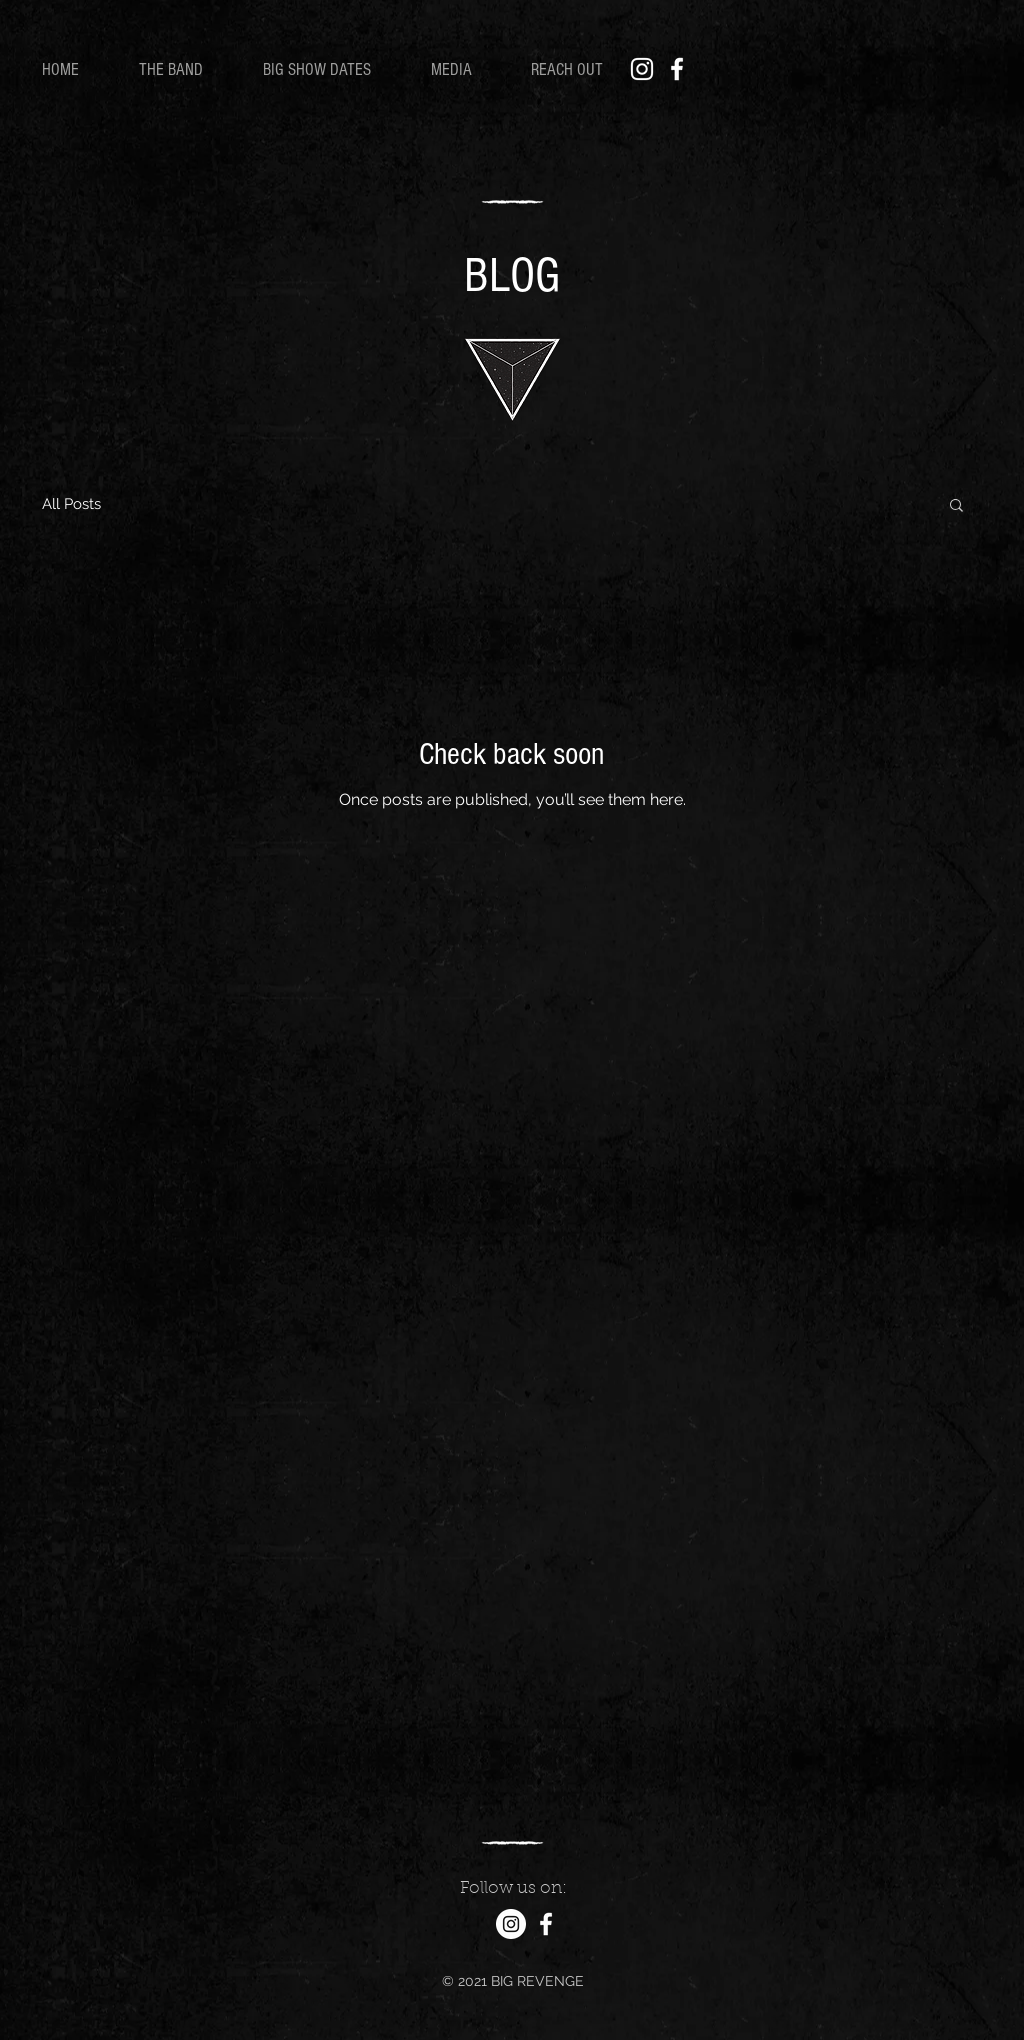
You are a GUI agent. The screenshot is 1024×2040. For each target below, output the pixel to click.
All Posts (71, 504)
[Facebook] (677, 69)
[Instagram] (642, 69)
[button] (956, 506)
